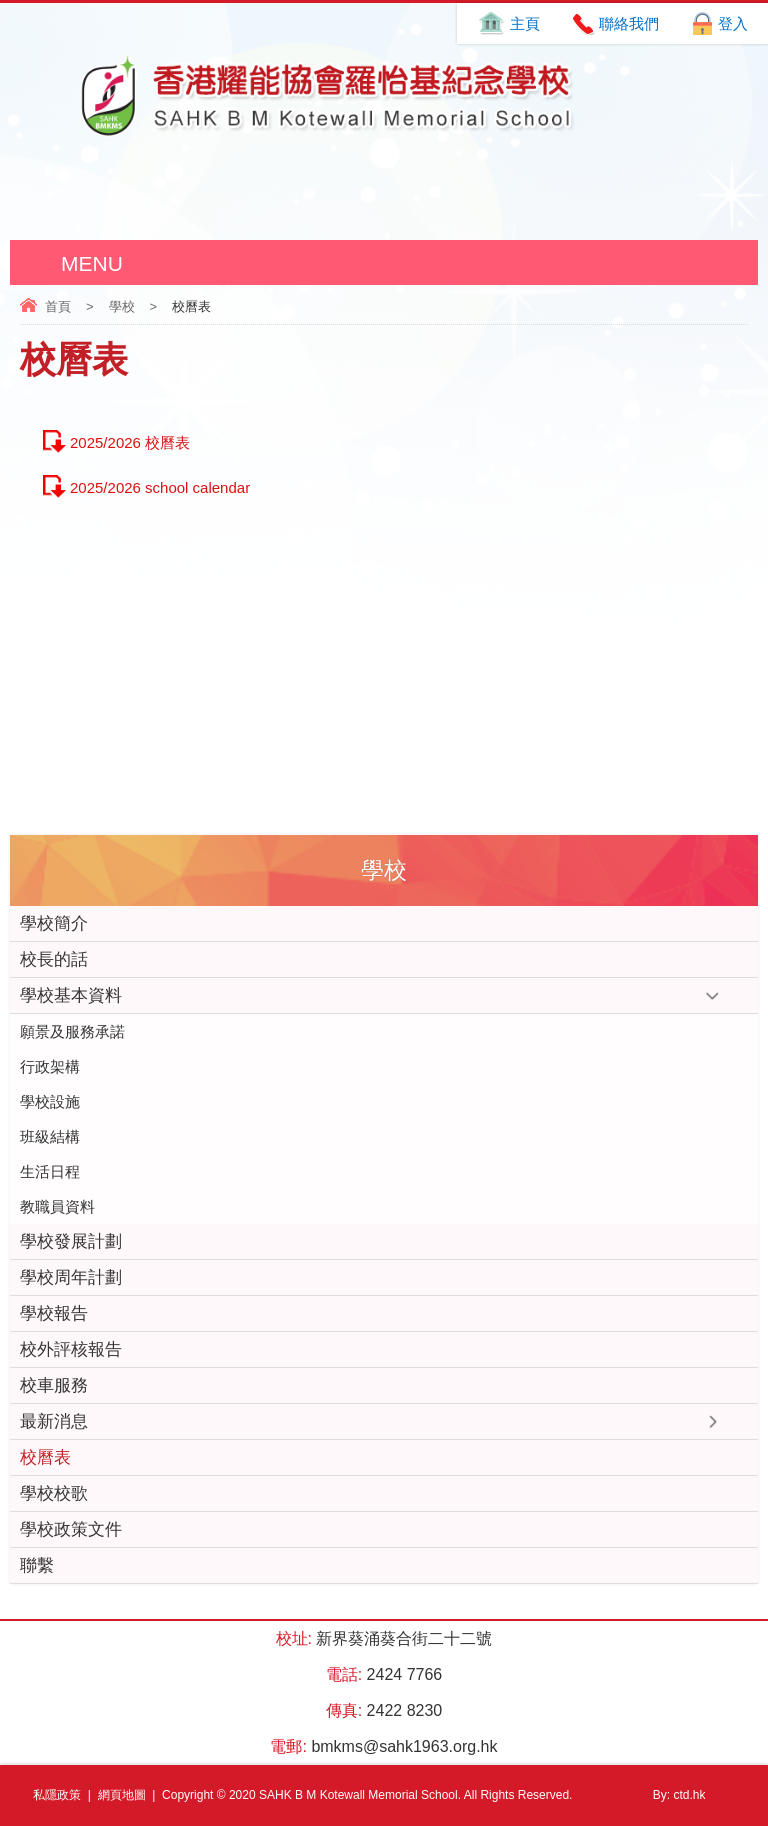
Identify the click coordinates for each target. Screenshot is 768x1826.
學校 (122, 306)
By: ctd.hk (679, 1795)
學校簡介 (54, 923)
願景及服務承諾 (72, 1031)
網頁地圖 (122, 1795)
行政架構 (50, 1066)
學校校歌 (54, 1493)
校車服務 (54, 1385)
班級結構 (50, 1136)
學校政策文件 (71, 1529)
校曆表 (45, 1457)
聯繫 (37, 1565)
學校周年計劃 (71, 1277)
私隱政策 (57, 1795)
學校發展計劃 (71, 1241)
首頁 (58, 306)
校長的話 (54, 959)
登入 (733, 23)
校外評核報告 (71, 1349)
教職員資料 (57, 1206)
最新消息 (54, 1421)
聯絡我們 (629, 23)
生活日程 (50, 1171)
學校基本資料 (71, 995)
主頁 (525, 23)
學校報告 (54, 1313)
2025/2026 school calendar (160, 487)
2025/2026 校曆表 (130, 442)
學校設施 (50, 1101)
